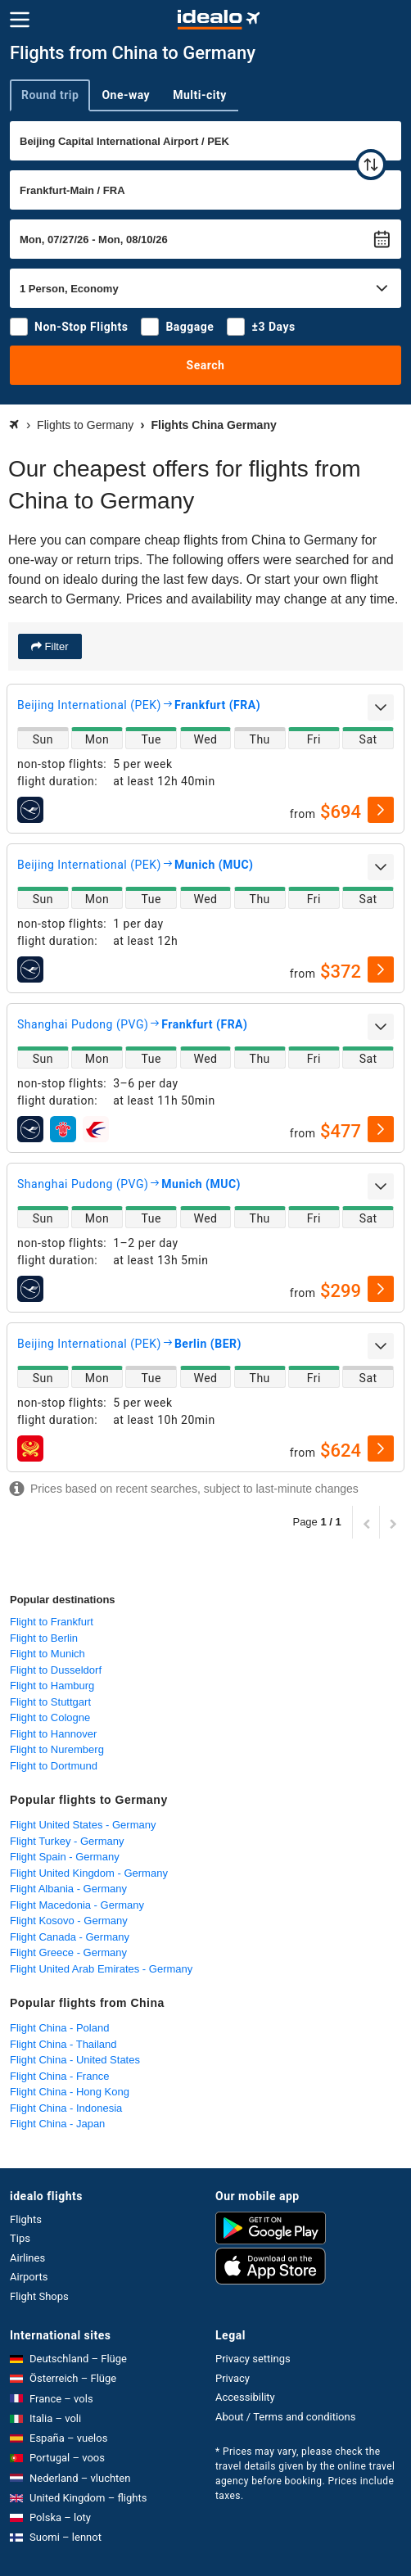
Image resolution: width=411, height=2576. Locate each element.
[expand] (381, 707)
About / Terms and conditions (285, 2417)
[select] (381, 810)
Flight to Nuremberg (57, 1749)
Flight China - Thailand (63, 2044)
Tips (20, 2238)
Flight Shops (39, 2296)
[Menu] (19, 19)
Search (206, 365)
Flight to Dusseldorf (56, 1670)
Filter (55, 646)
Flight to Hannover (53, 1734)
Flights (26, 2219)
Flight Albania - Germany (68, 1888)
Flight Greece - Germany (68, 1952)
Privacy (232, 2378)
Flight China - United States (75, 2060)
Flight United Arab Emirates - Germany (101, 1969)
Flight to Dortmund (53, 1766)
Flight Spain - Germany (65, 1857)
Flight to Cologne (50, 1717)
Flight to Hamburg (52, 1685)
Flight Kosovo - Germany (69, 1920)
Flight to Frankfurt (51, 1622)
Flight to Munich (47, 1653)
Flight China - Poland (59, 2028)
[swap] (370, 164)
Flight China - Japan (57, 2123)
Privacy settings (253, 2358)
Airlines (27, 2258)
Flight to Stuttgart (50, 1702)
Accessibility (245, 2397)
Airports (28, 2277)
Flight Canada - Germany (69, 1937)
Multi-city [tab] (200, 95)
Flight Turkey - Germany (67, 1841)
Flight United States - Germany (83, 1825)
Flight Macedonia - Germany (77, 1905)
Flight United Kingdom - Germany (89, 1873)
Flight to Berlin (44, 1638)
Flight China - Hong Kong (69, 2092)
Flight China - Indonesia (66, 2108)
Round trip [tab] (50, 95)
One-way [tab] (126, 95)
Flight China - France (59, 2076)
